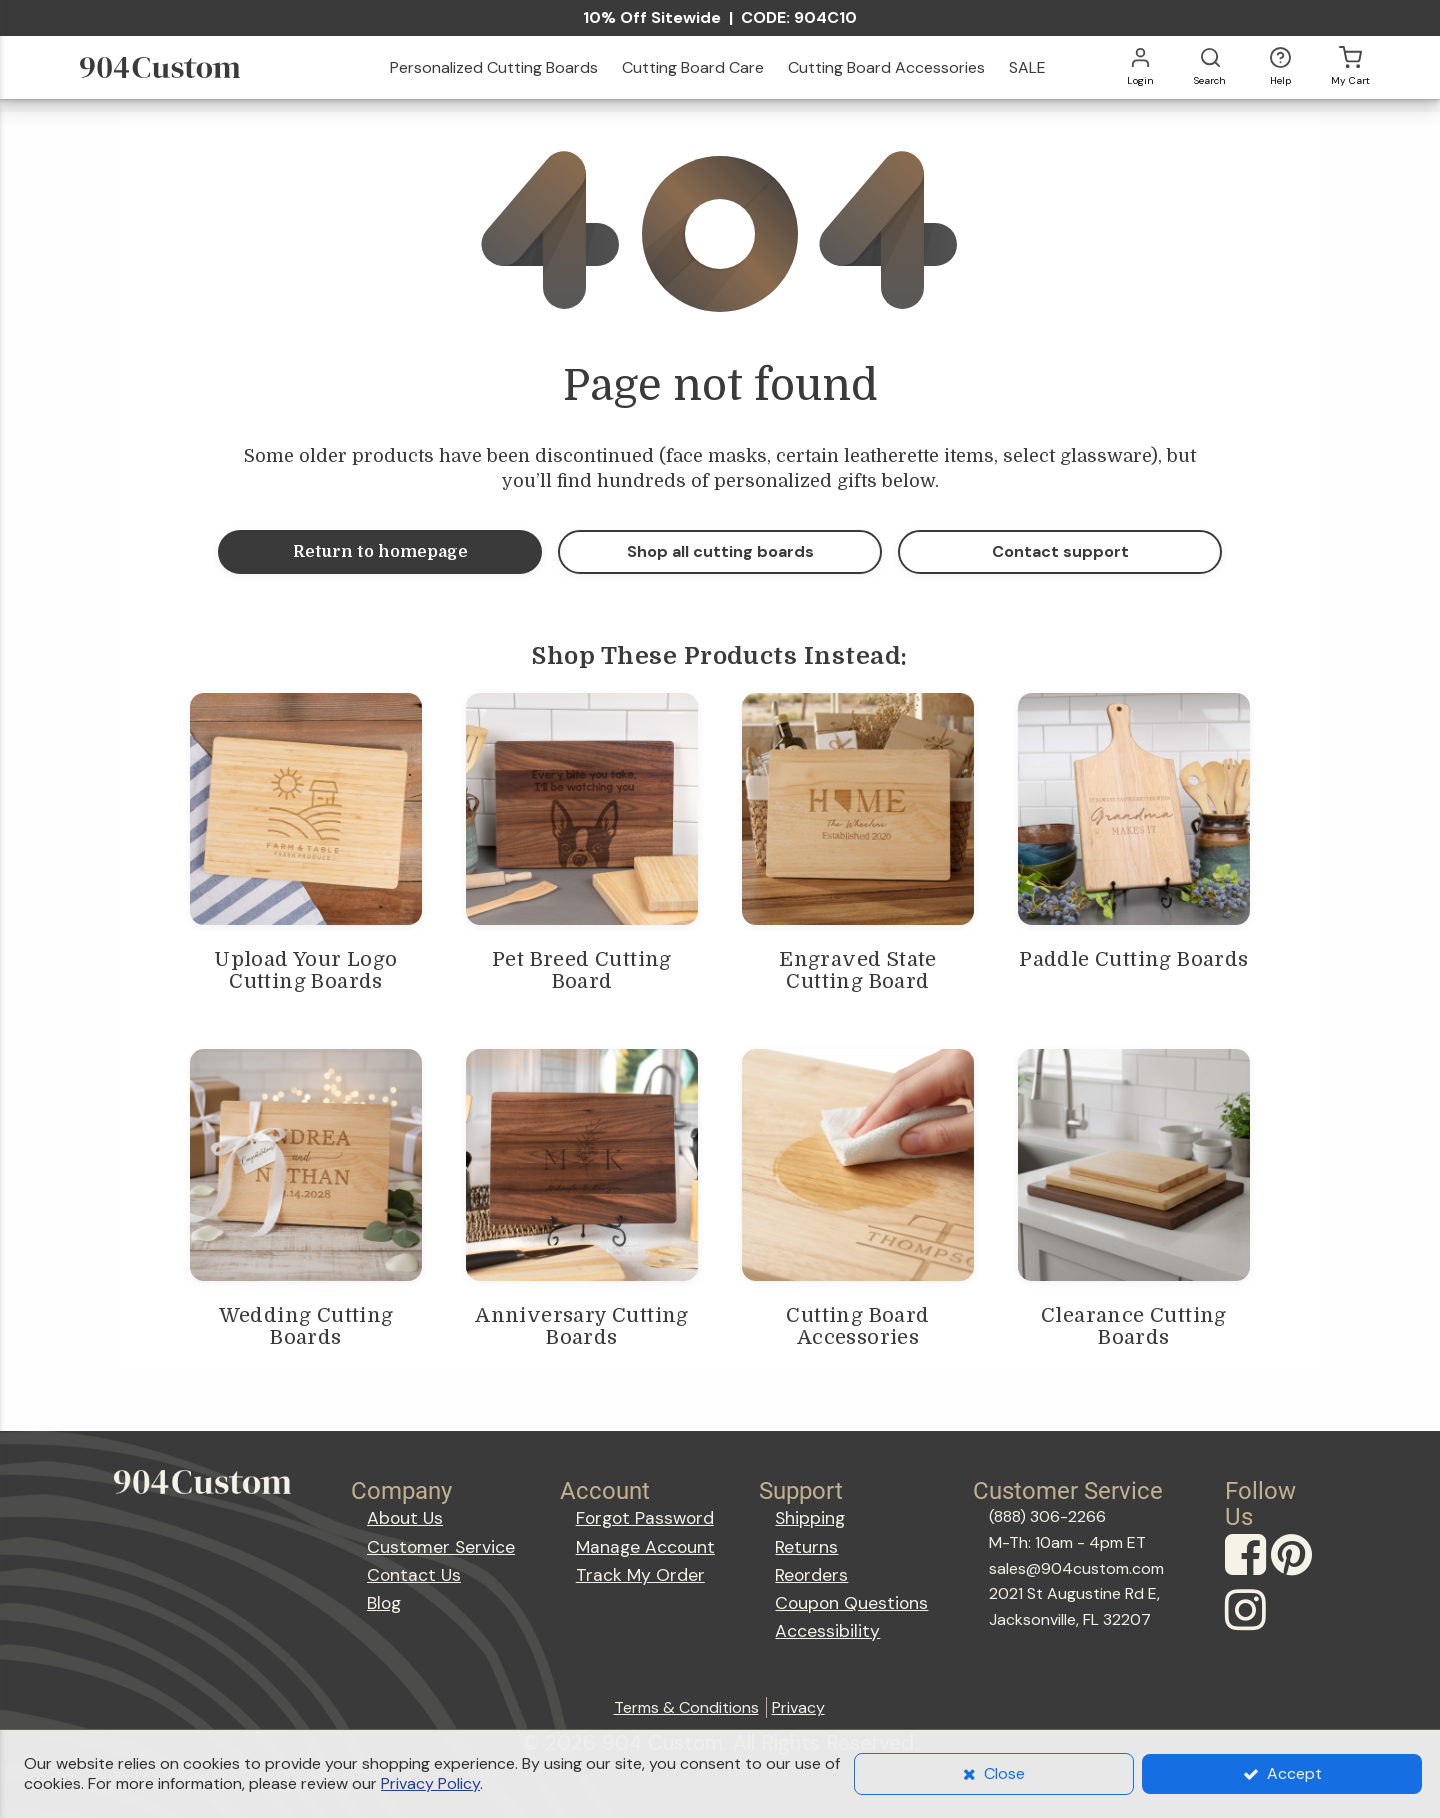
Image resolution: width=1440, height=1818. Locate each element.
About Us (405, 1518)
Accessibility (827, 1631)
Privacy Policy (430, 1783)
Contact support (1060, 551)
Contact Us (414, 1575)
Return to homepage (380, 552)
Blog (384, 1603)
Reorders (811, 1575)
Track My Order (640, 1575)
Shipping (810, 1518)
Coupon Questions (851, 1603)
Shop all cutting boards (720, 551)
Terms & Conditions (686, 1707)
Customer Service (441, 1547)
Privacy (798, 1707)
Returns (806, 1547)
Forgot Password (645, 1518)
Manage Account (645, 1547)
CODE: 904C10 (799, 17)
